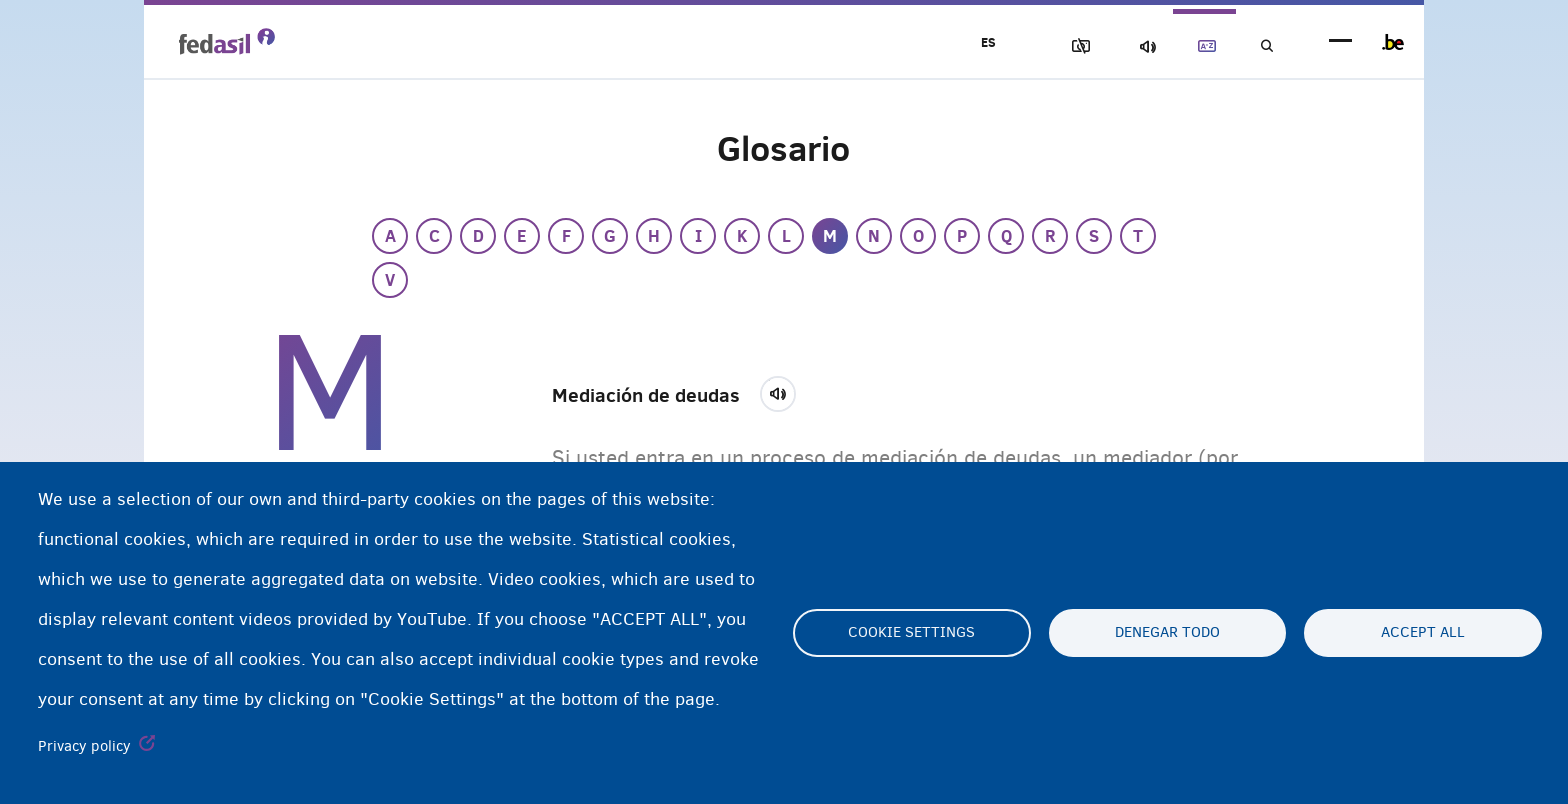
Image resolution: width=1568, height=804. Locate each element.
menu (1340, 42)
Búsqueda (1264, 46)
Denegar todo (1167, 633)
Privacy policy (84, 746)
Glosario (1195, 46)
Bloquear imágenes (1055, 46)
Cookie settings (911, 633)
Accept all (1423, 633)
